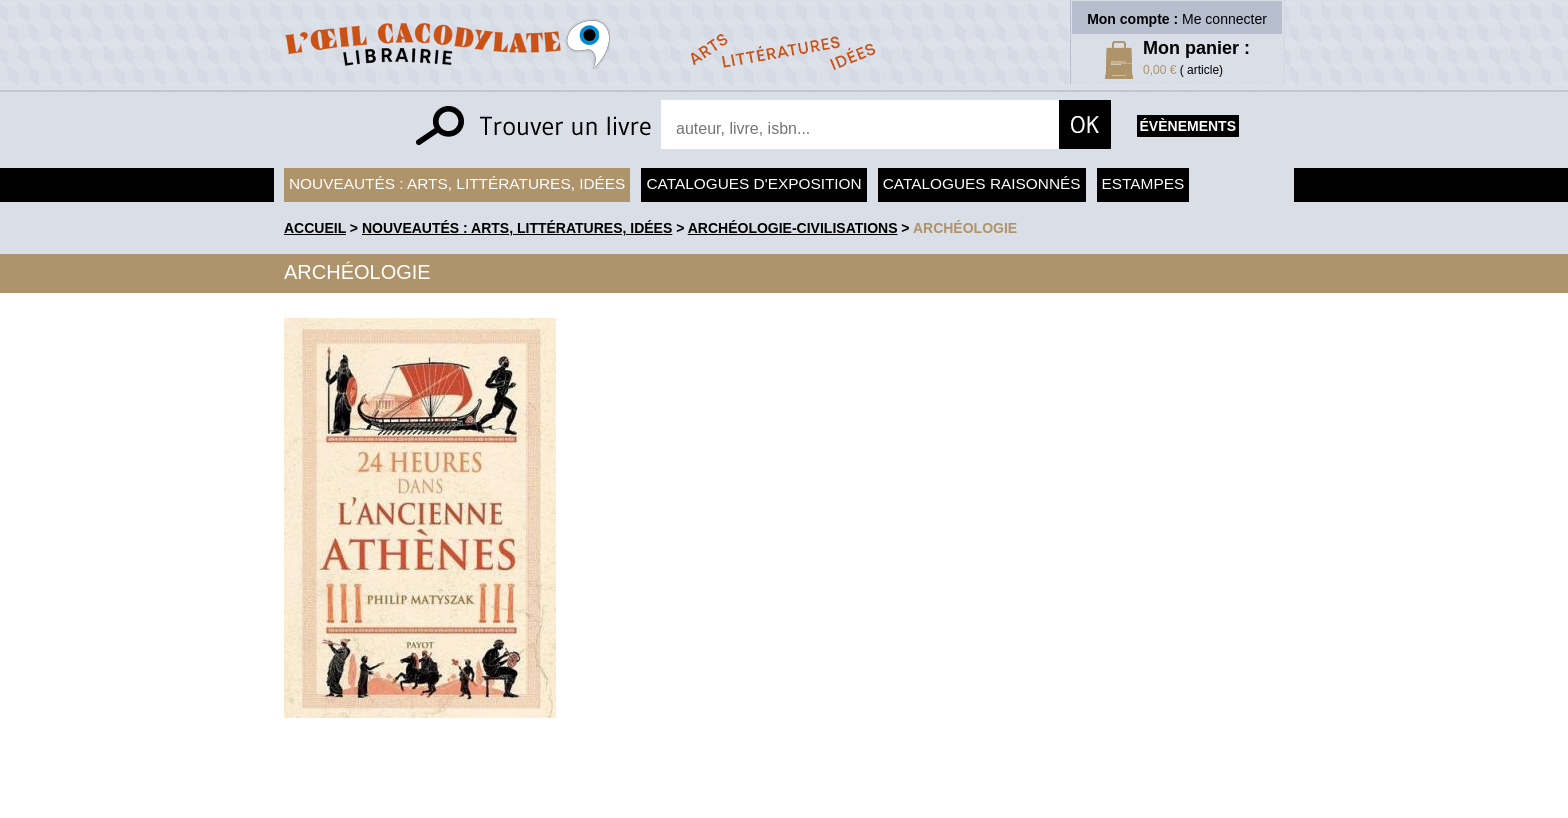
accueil (315, 228)
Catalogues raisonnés (982, 183)
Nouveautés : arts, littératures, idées (457, 183)
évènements (1188, 126)
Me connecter (1224, 19)
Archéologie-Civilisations (793, 228)
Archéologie (965, 228)
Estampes (1143, 183)
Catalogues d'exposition (753, 183)
